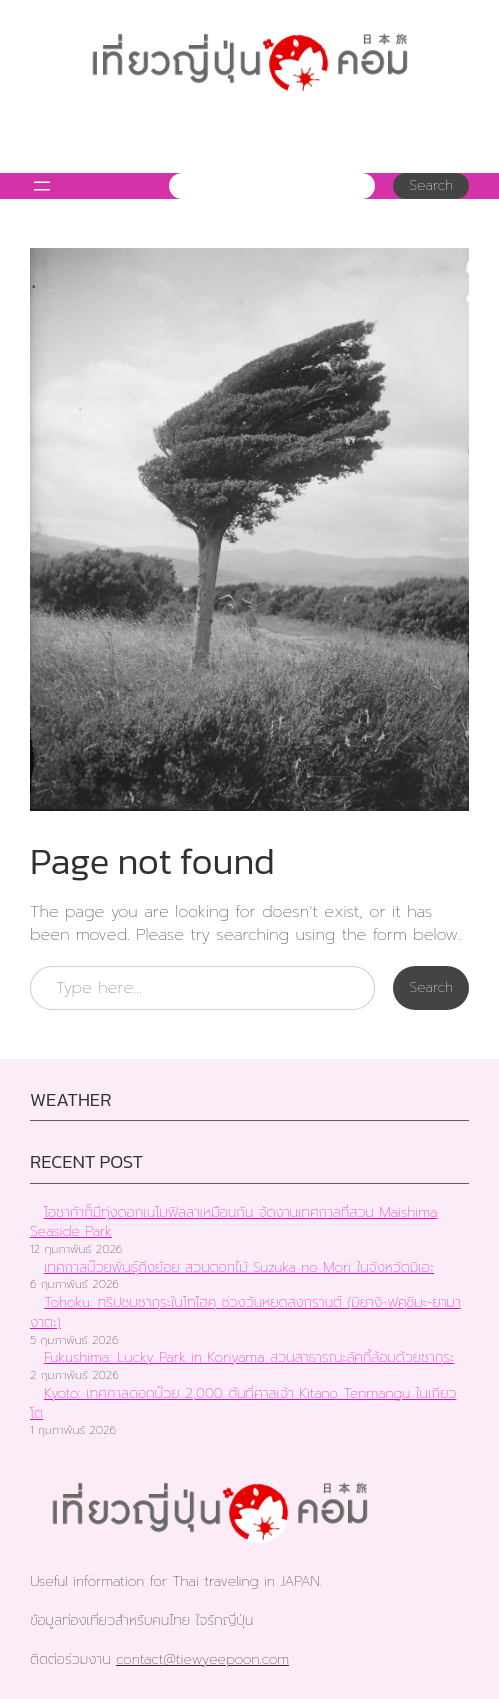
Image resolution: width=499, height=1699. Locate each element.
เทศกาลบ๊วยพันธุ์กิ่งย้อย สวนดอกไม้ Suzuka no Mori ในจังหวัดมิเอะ (239, 1267)
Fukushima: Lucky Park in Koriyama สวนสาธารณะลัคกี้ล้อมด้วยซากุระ (249, 1357)
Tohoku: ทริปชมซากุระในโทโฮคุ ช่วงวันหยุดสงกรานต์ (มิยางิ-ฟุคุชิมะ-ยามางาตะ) (245, 1312)
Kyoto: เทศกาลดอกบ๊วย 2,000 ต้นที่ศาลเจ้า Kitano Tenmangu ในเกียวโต (243, 1403)
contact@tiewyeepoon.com (202, 1659)
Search (431, 185)
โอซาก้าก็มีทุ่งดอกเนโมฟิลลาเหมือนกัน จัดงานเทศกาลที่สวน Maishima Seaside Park (233, 1222)
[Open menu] (42, 186)
